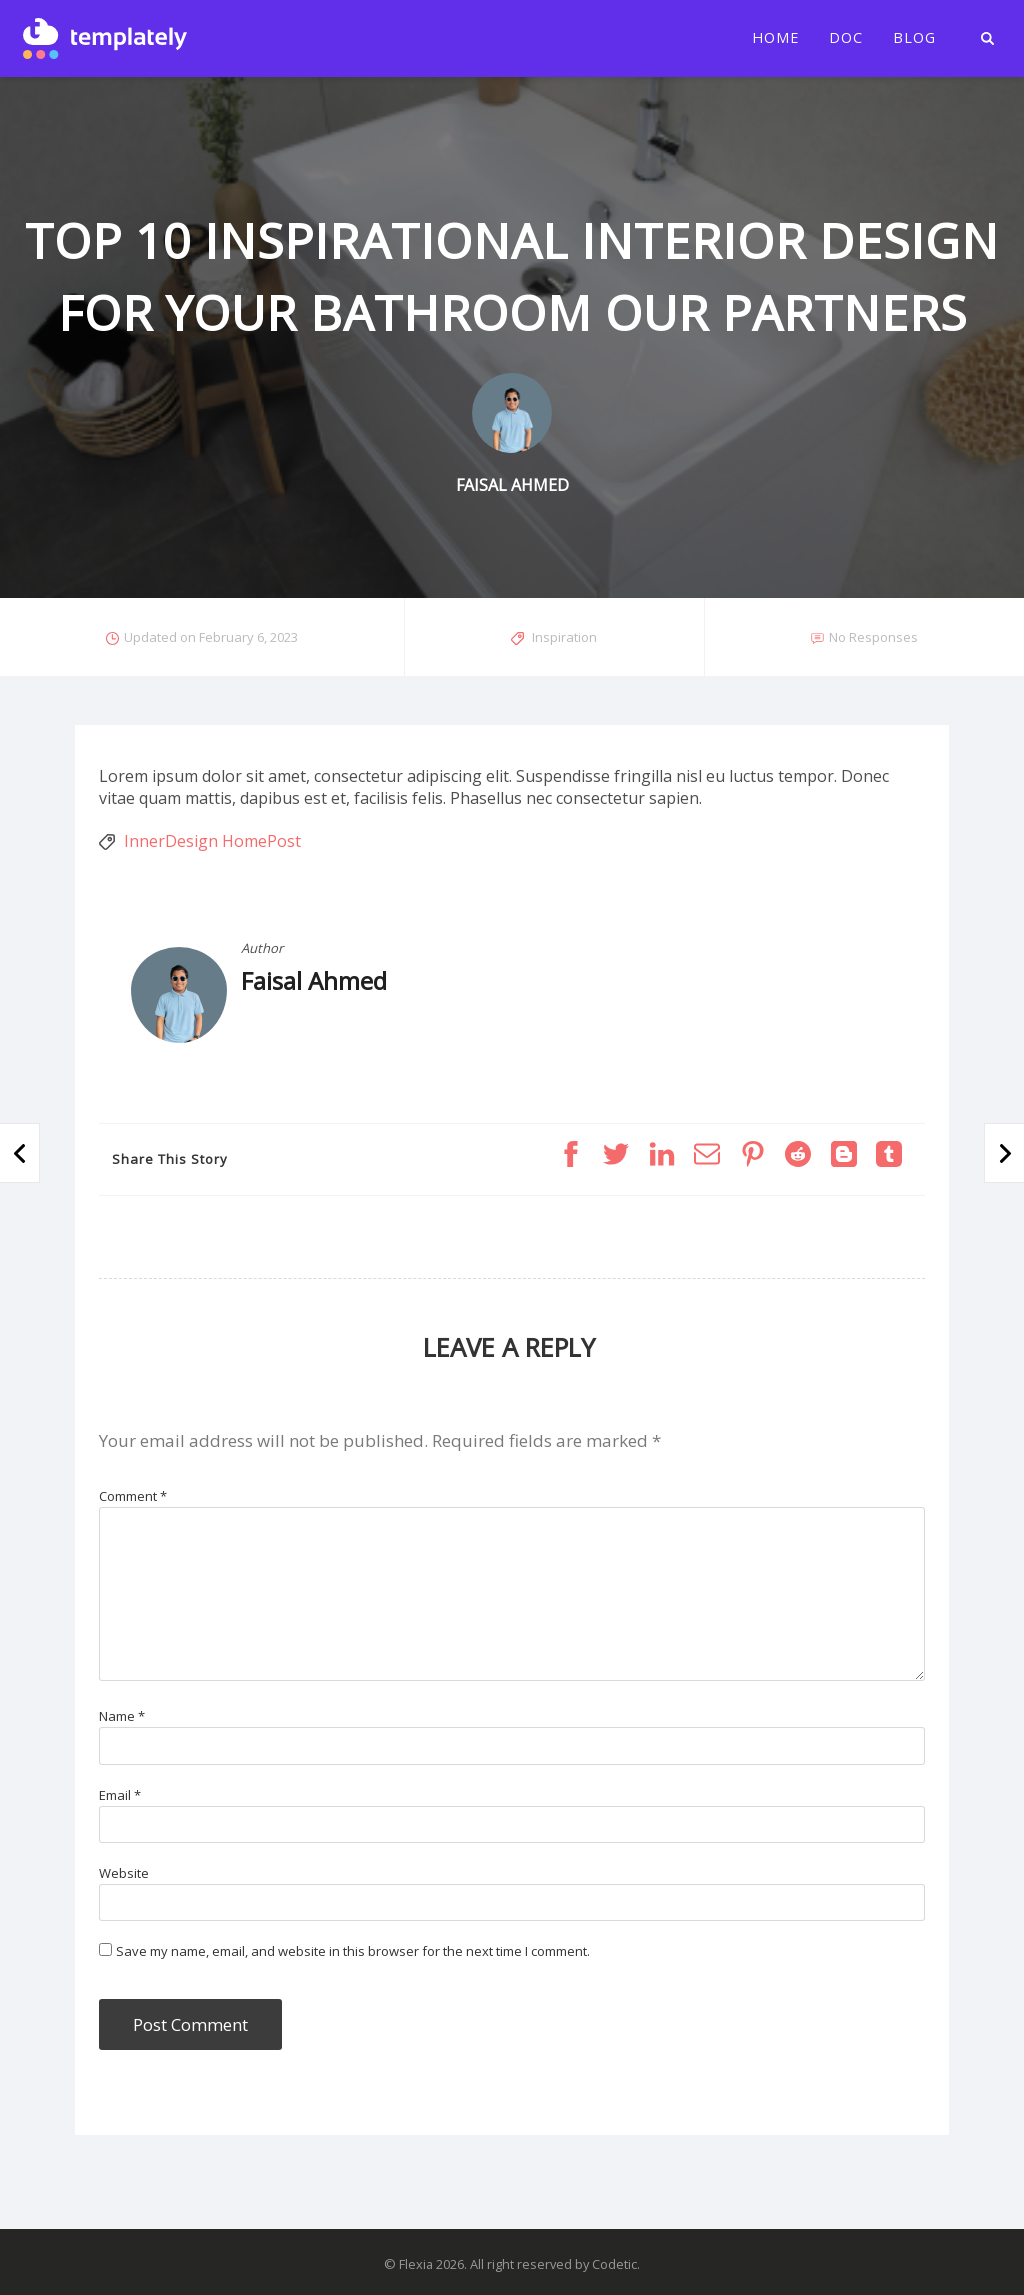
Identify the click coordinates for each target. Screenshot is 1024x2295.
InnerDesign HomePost (212, 841)
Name (122, 1716)
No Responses (873, 637)
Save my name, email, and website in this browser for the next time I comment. (353, 1951)
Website (124, 1873)
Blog (914, 38)
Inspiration (564, 637)
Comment (133, 1496)
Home (775, 38)
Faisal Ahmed (314, 980)
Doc (846, 38)
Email (120, 1795)
